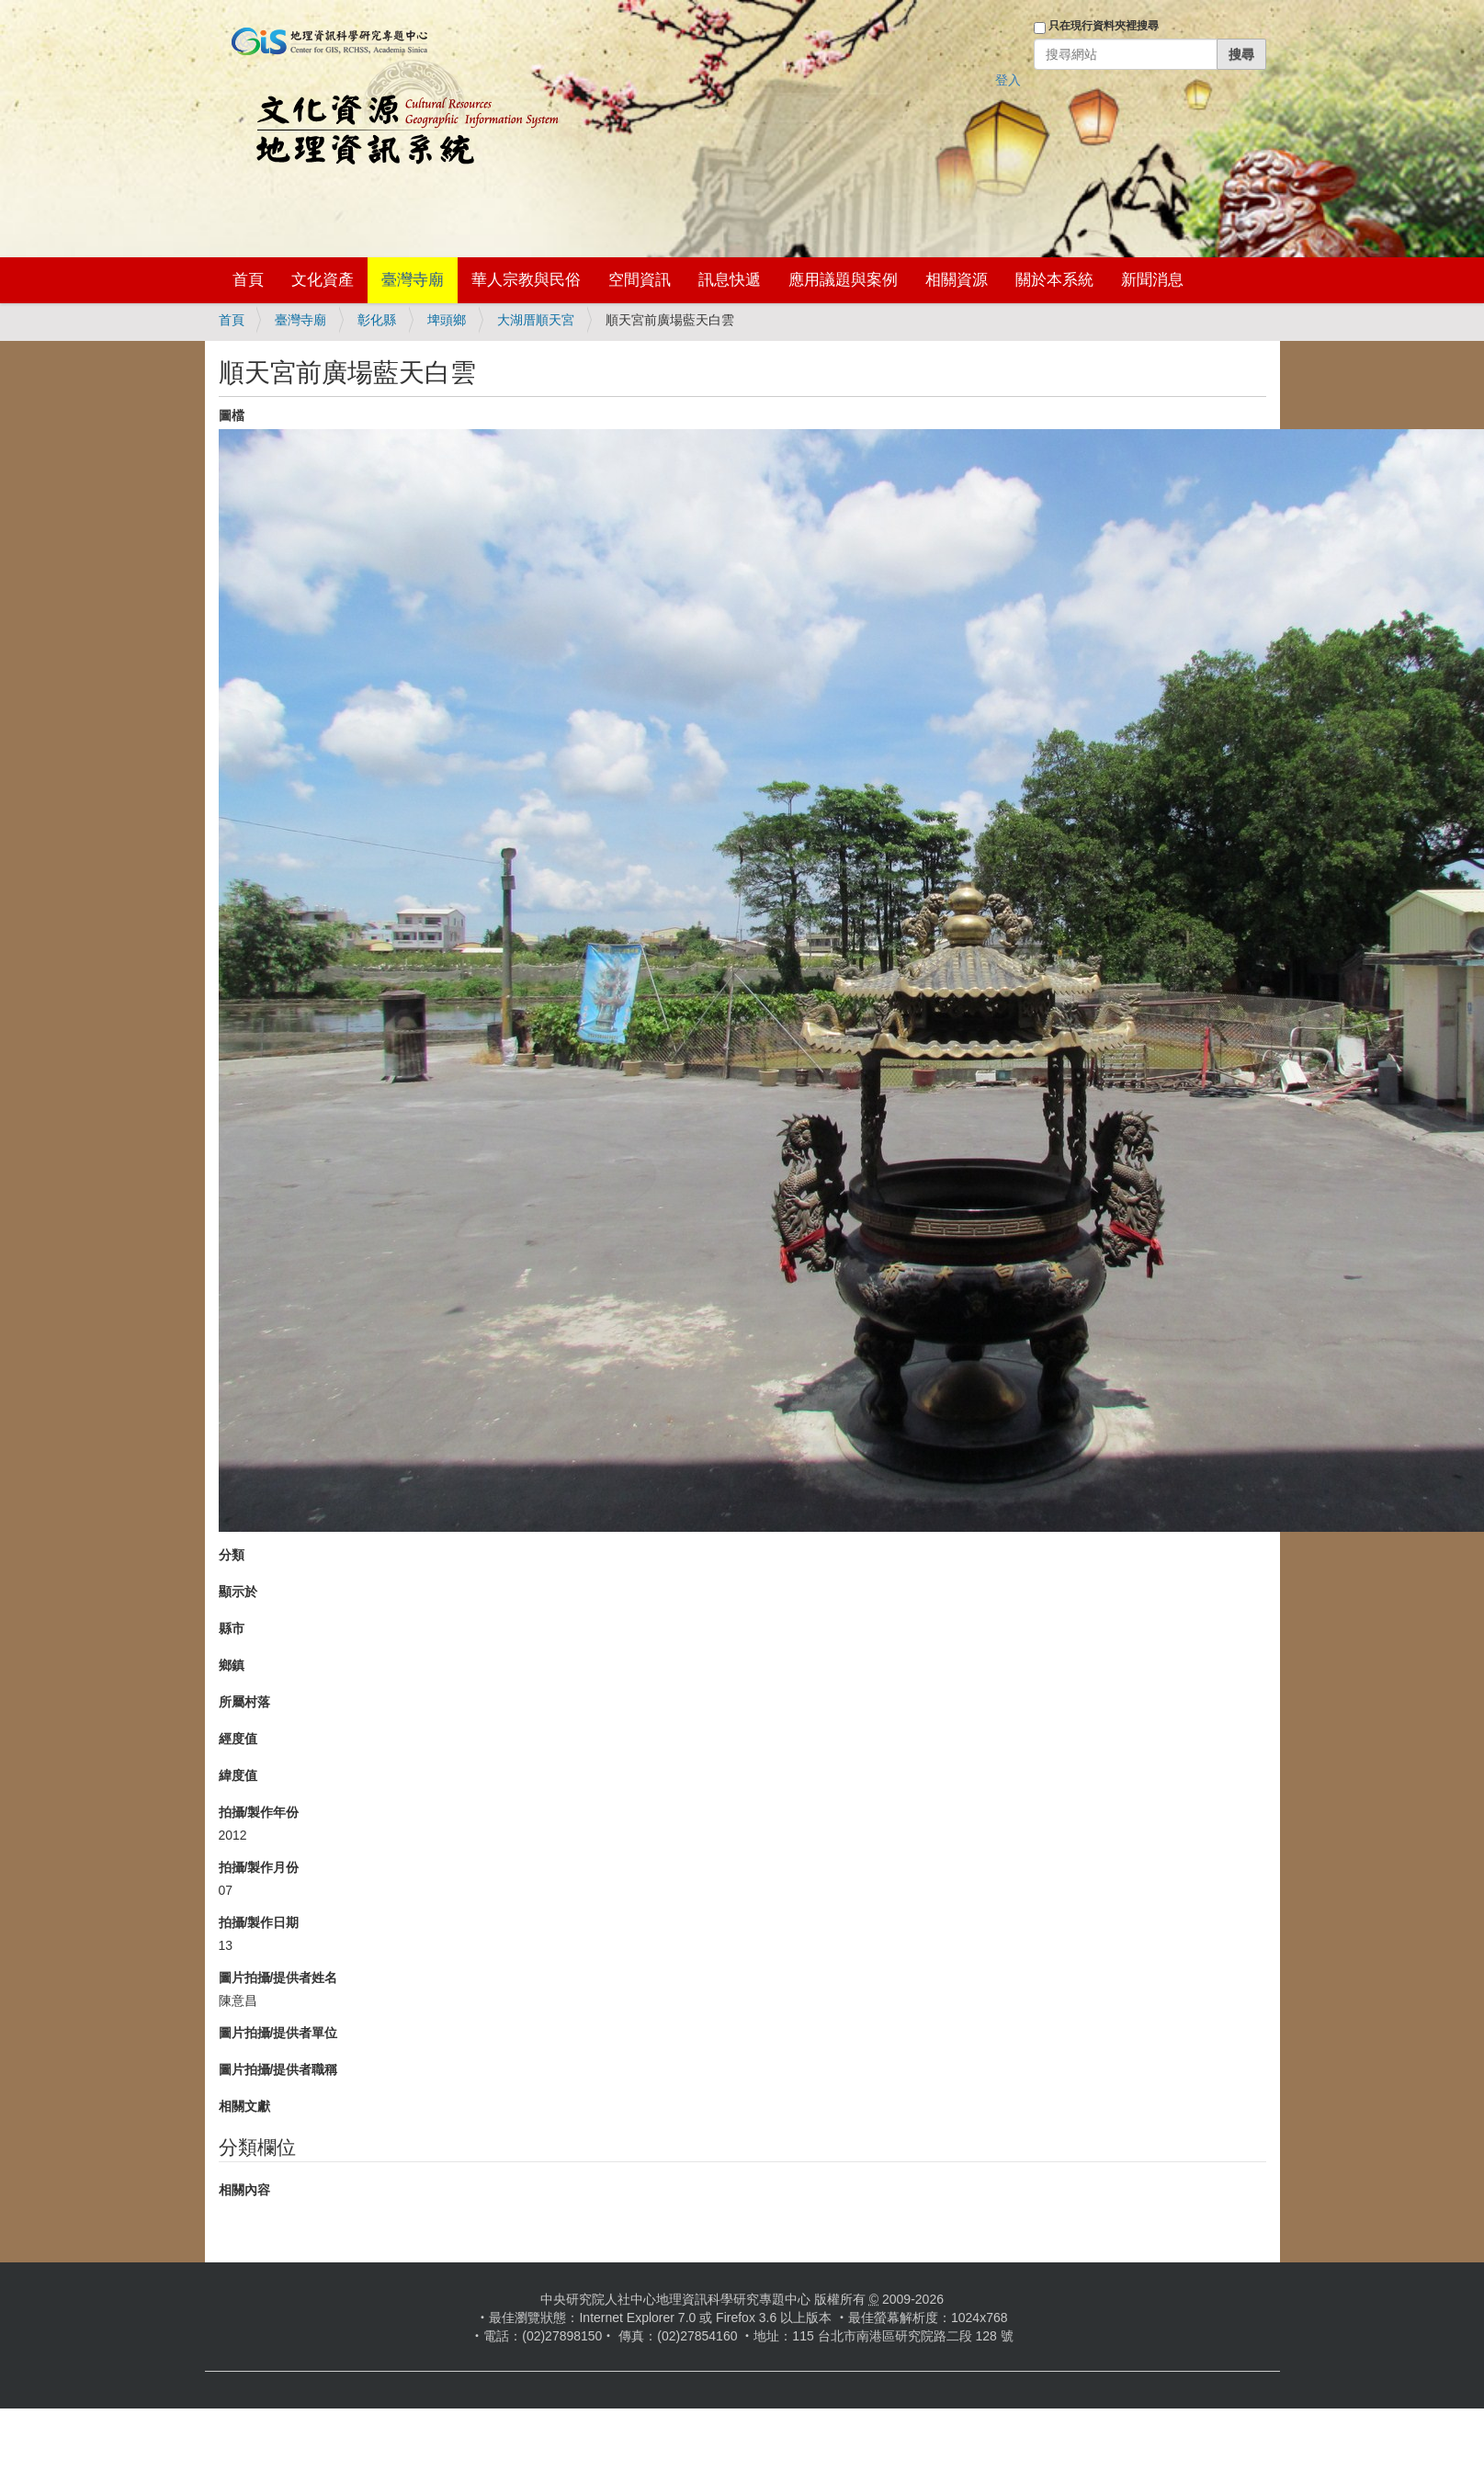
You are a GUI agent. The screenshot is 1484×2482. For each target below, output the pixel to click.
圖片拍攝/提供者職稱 (278, 2069)
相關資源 (956, 280)
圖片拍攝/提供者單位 (278, 2032)
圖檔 (231, 415)
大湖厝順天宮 (535, 319)
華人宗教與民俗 (526, 280)
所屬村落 (244, 1701)
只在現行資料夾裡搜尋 (1103, 25)
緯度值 (238, 1775)
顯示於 (238, 1591)
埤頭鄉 (446, 319)
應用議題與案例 (843, 280)
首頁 (248, 280)
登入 (1008, 80)
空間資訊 (639, 280)
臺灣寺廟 (412, 280)
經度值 (238, 1738)
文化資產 (322, 280)
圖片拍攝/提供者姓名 (278, 1977)
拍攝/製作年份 (259, 1812)
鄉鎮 (231, 1665)
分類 (231, 1554)
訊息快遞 (729, 280)
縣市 (231, 1628)
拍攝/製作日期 (259, 1922)
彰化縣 (376, 319)
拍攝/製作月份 (259, 1867)
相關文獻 (244, 2106)
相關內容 (244, 2189)
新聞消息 (1152, 280)
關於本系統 (1054, 280)
